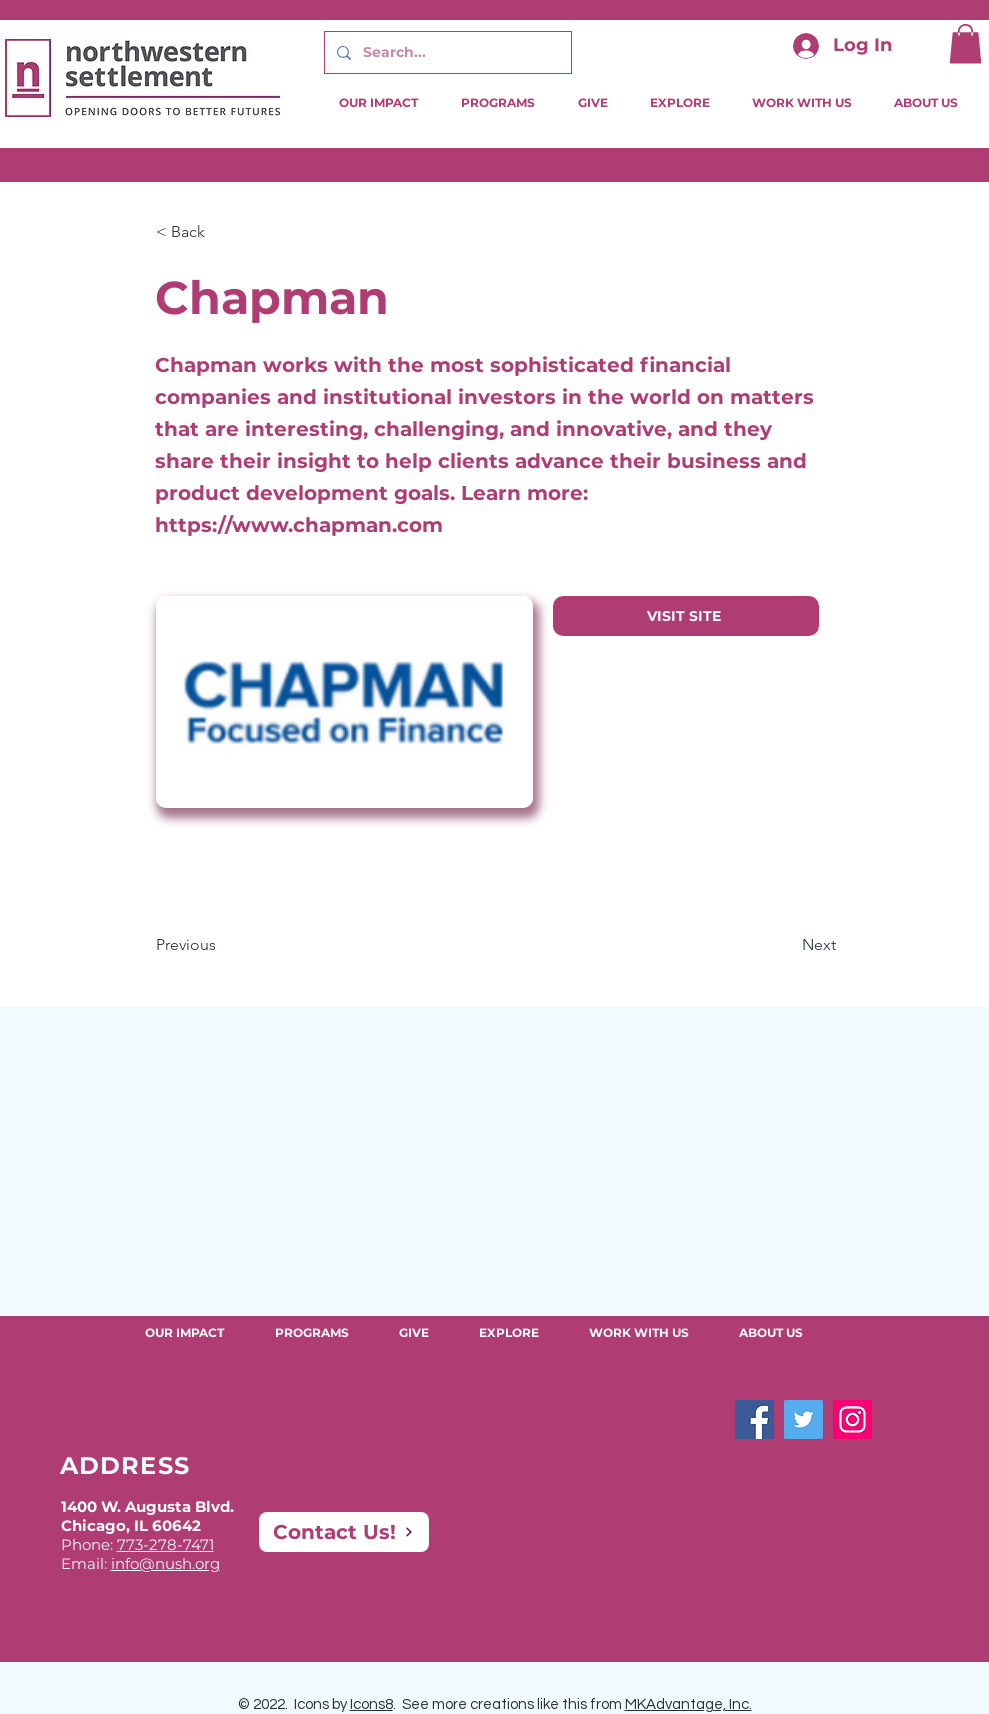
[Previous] (222, 945)
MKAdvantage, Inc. (688, 1704)
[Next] (786, 945)
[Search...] (446, 52)
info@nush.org (165, 1563)
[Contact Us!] (344, 1532)
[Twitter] (803, 1419)
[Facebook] (754, 1419)
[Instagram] (852, 1419)
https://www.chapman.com (299, 525)
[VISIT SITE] (686, 616)
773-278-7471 (165, 1544)
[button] (965, 43)
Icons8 (371, 1704)
